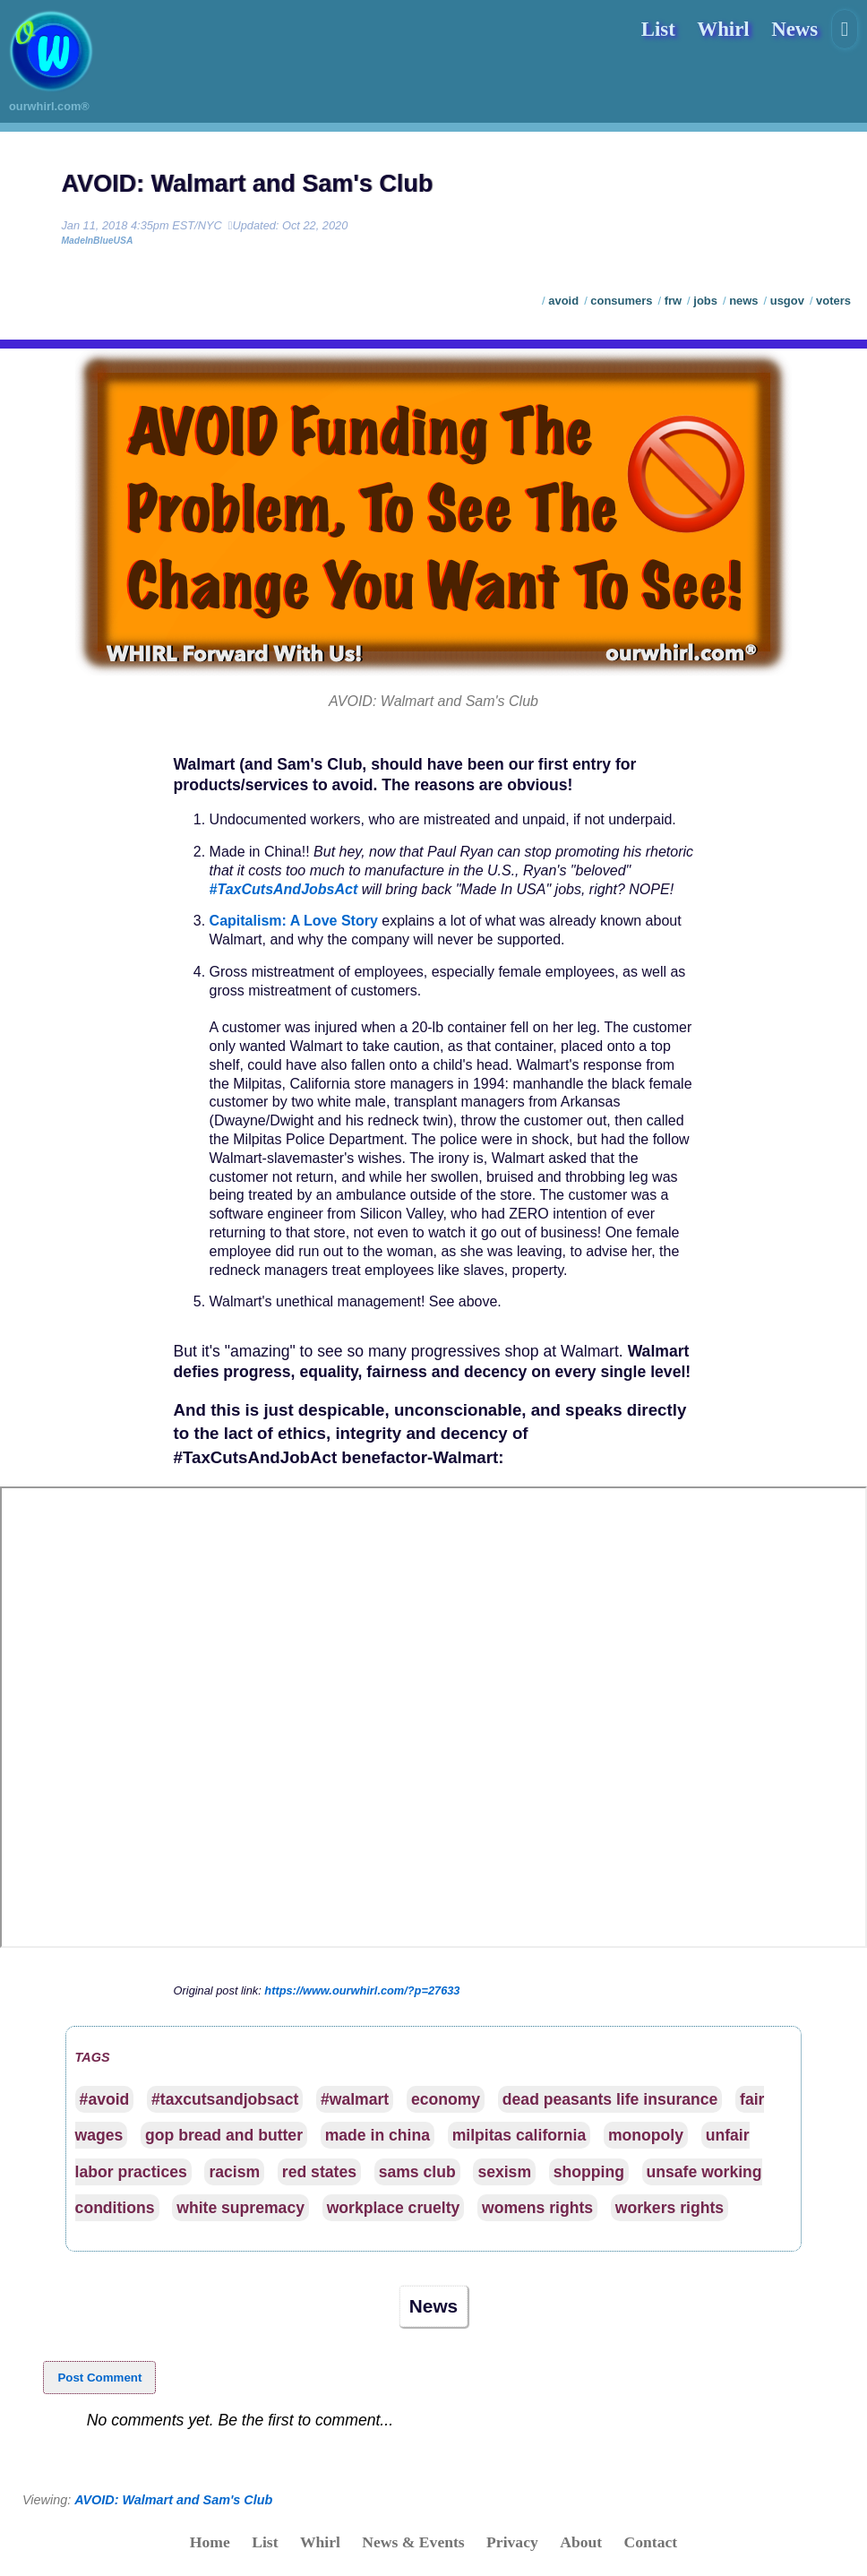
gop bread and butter (224, 2135)
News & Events (413, 2542)
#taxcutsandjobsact (224, 2099)
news (743, 300)
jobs (705, 300)
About (581, 2542)
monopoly (645, 2135)
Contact (651, 2542)
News (794, 29)
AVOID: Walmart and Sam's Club (247, 183)
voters (833, 300)
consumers (621, 300)
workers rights (669, 2208)
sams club (417, 2172)
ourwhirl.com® (49, 106)
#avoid (105, 2099)
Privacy (512, 2542)
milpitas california (519, 2135)
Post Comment (99, 2377)
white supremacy (240, 2208)
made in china (377, 2135)
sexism (504, 2172)
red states (319, 2172)
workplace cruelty (393, 2208)
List (658, 29)
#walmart (355, 2099)
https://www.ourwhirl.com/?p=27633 (361, 1990)
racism (234, 2172)
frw (673, 300)
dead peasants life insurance (610, 2099)
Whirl (723, 29)
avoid (563, 300)
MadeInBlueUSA (97, 241)
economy (445, 2099)
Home (210, 2542)
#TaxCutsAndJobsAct (284, 889)
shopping (589, 2172)
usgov (787, 300)
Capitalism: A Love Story (294, 920)
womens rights (537, 2208)
